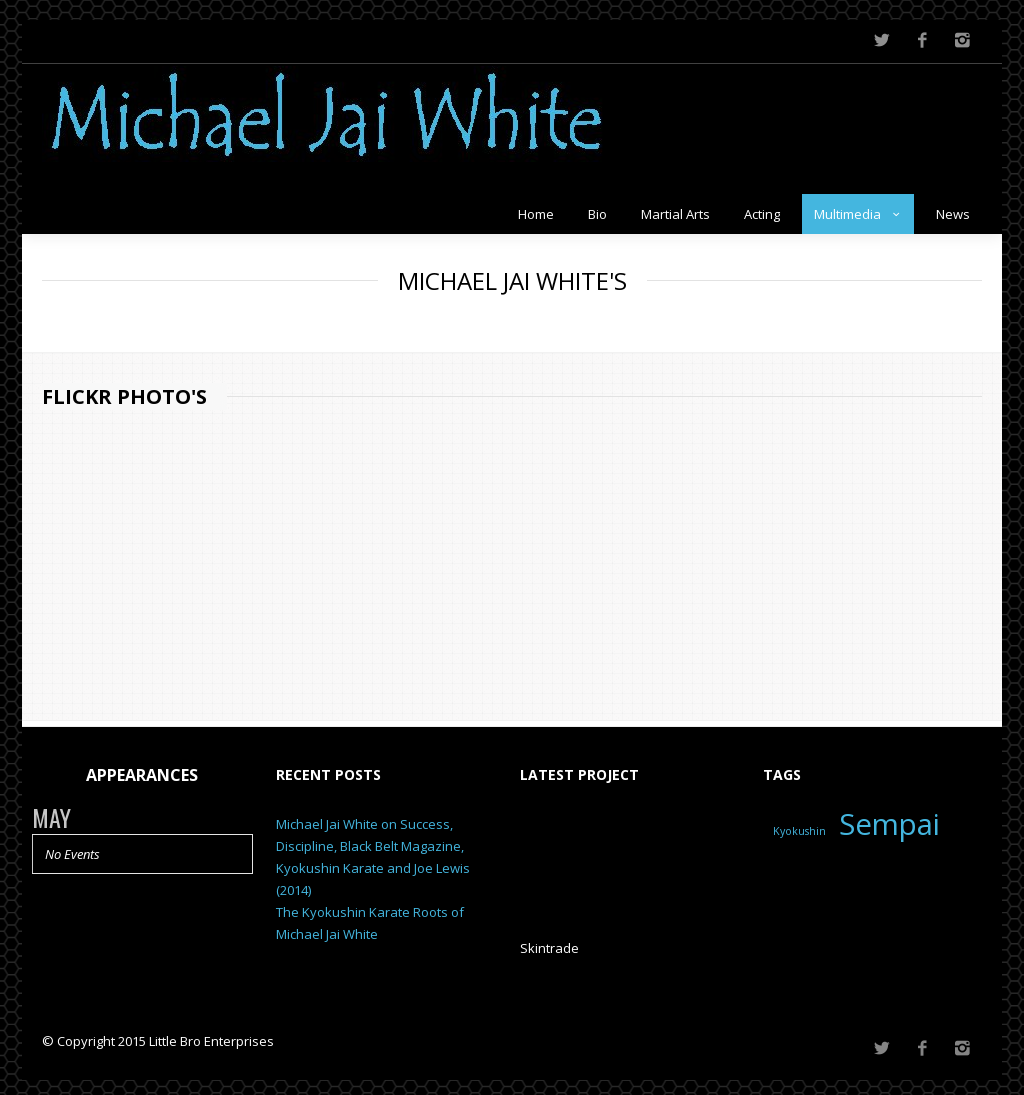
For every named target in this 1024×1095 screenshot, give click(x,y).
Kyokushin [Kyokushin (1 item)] (799, 828)
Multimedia (858, 211)
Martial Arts (675, 211)
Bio (597, 211)
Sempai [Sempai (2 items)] (889, 821)
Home (536, 211)
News (953, 211)
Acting (762, 211)
